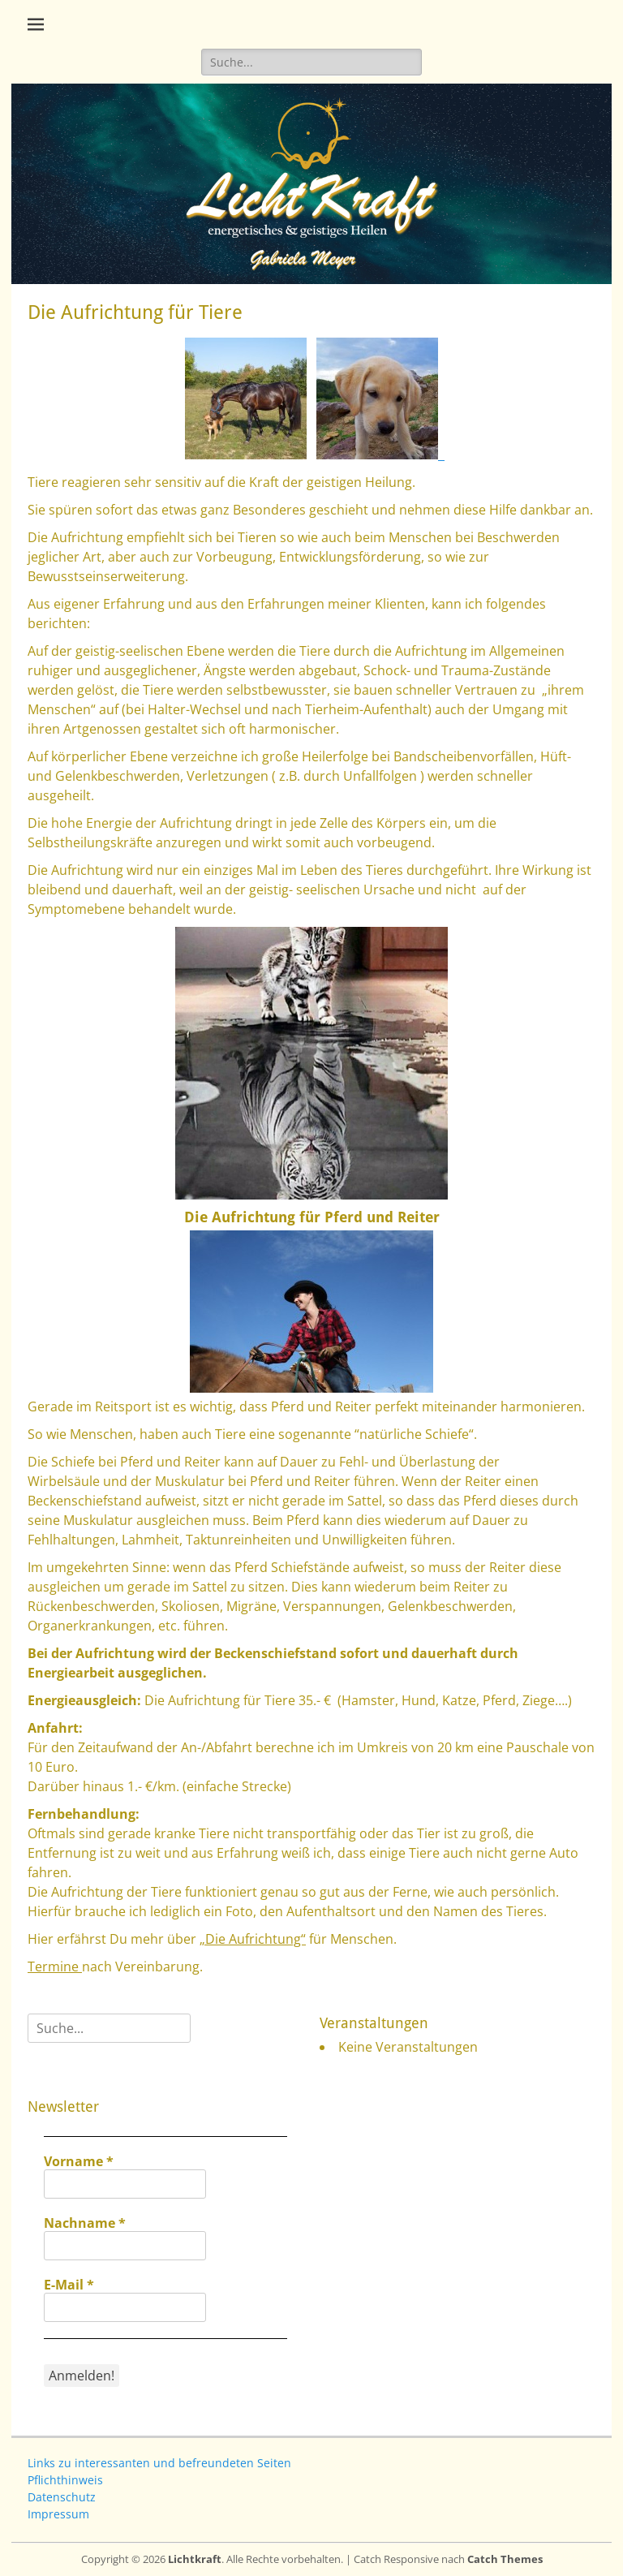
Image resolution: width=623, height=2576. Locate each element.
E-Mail (69, 2285)
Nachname (85, 2223)
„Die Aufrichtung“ (253, 1939)
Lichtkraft (194, 2559)
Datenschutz (62, 2497)
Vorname (79, 2161)
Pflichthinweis (65, 2480)
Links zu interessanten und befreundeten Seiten (159, 2462)
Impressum (58, 2514)
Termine (55, 1966)
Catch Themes (505, 2559)
